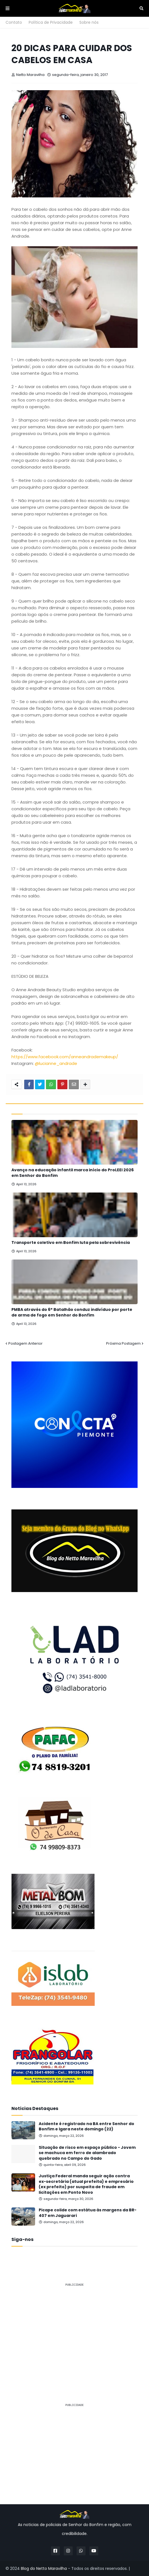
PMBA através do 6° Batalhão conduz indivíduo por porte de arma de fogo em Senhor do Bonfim (71, 1312)
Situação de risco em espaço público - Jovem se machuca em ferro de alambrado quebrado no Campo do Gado (87, 2153)
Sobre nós (89, 22)
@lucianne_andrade (56, 1063)
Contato (14, 22)
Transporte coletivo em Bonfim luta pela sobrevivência (70, 1242)
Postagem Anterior (25, 1343)
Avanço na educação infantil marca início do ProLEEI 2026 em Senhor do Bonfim (72, 1172)
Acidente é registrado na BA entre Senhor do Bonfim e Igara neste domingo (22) (86, 2126)
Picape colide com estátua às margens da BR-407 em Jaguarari (87, 2212)
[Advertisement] (74, 2330)
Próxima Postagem (123, 1343)
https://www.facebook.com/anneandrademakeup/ (64, 1057)
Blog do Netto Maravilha (44, 2568)
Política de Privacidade (51, 22)
